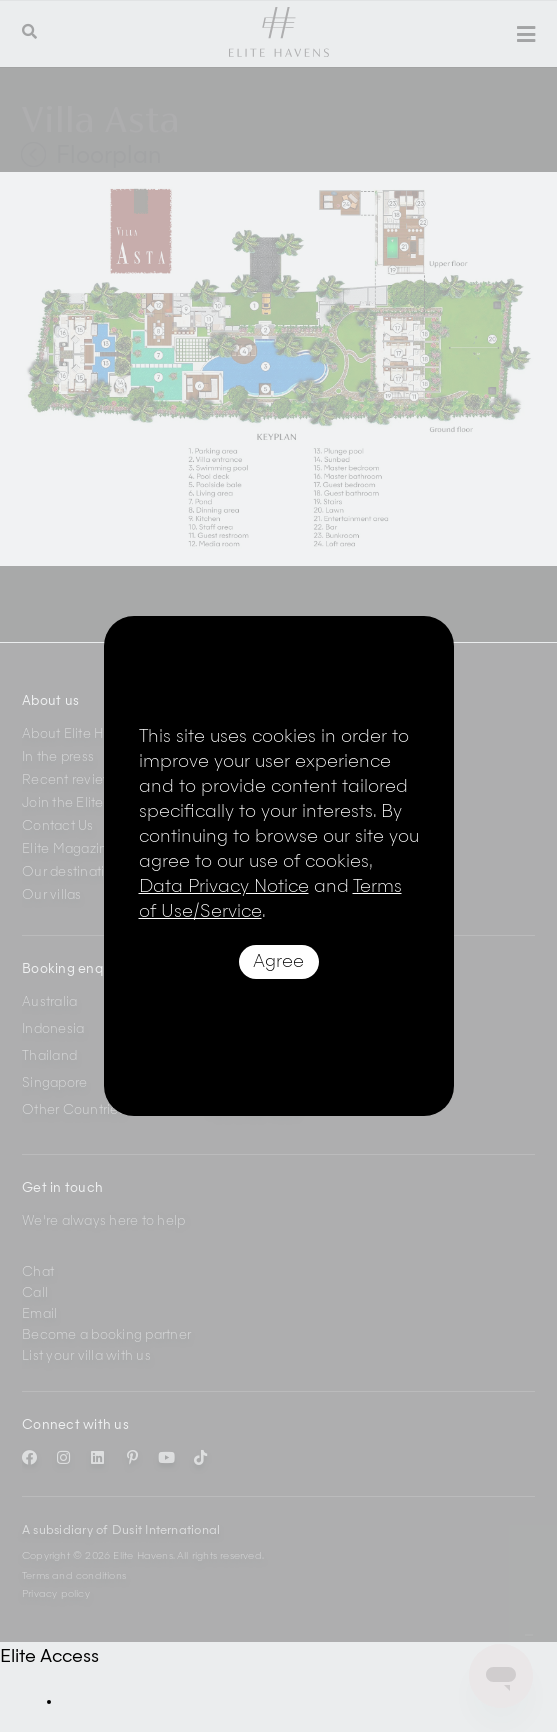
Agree (278, 962)
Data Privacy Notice (224, 887)
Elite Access (49, 1657)
